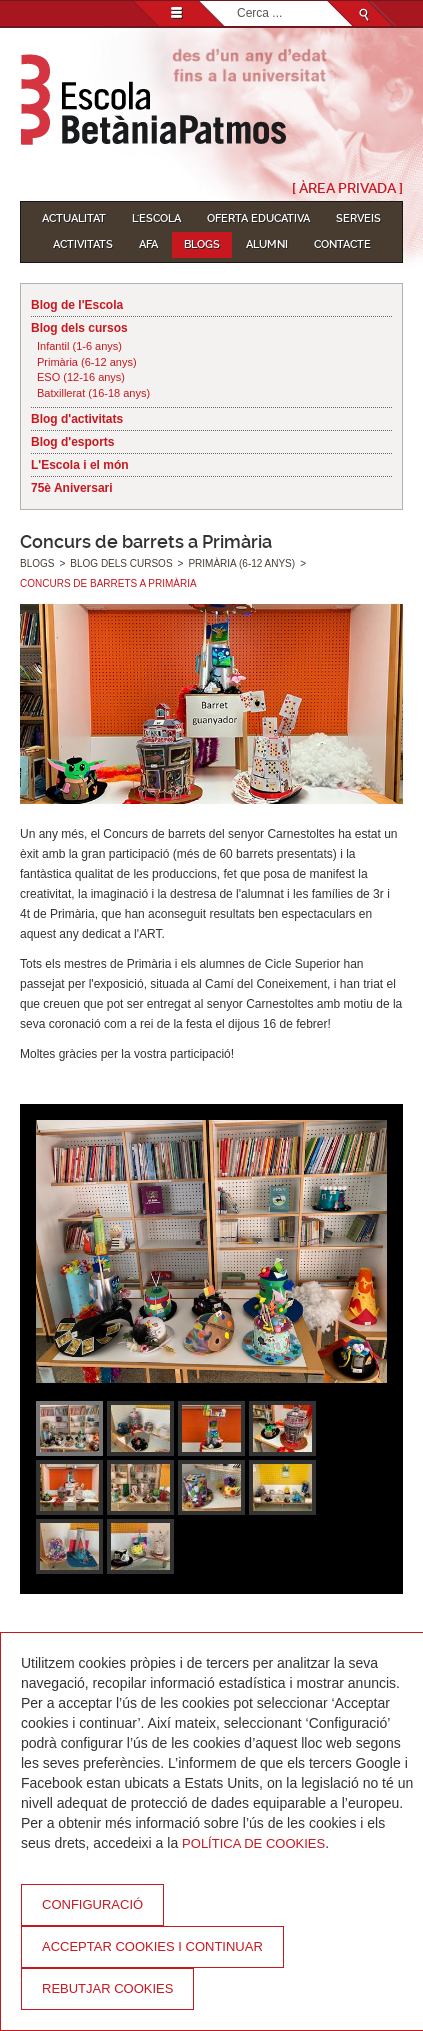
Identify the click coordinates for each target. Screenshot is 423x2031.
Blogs (202, 244)
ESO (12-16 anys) (81, 377)
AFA (148, 244)
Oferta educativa (258, 218)
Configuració (92, 1904)
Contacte (342, 244)
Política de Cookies (253, 1843)
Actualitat (74, 218)
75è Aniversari (72, 488)
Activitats (83, 244)
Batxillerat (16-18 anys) (93, 393)
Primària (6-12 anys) (87, 362)
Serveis (358, 218)
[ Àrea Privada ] (347, 188)
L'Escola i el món (80, 465)
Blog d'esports (73, 442)
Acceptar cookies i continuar (152, 1946)
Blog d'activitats (77, 419)
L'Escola (156, 218)
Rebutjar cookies (107, 1988)
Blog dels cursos (79, 328)
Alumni (267, 244)
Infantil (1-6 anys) (79, 346)
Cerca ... (237, 1)
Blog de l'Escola (77, 305)
